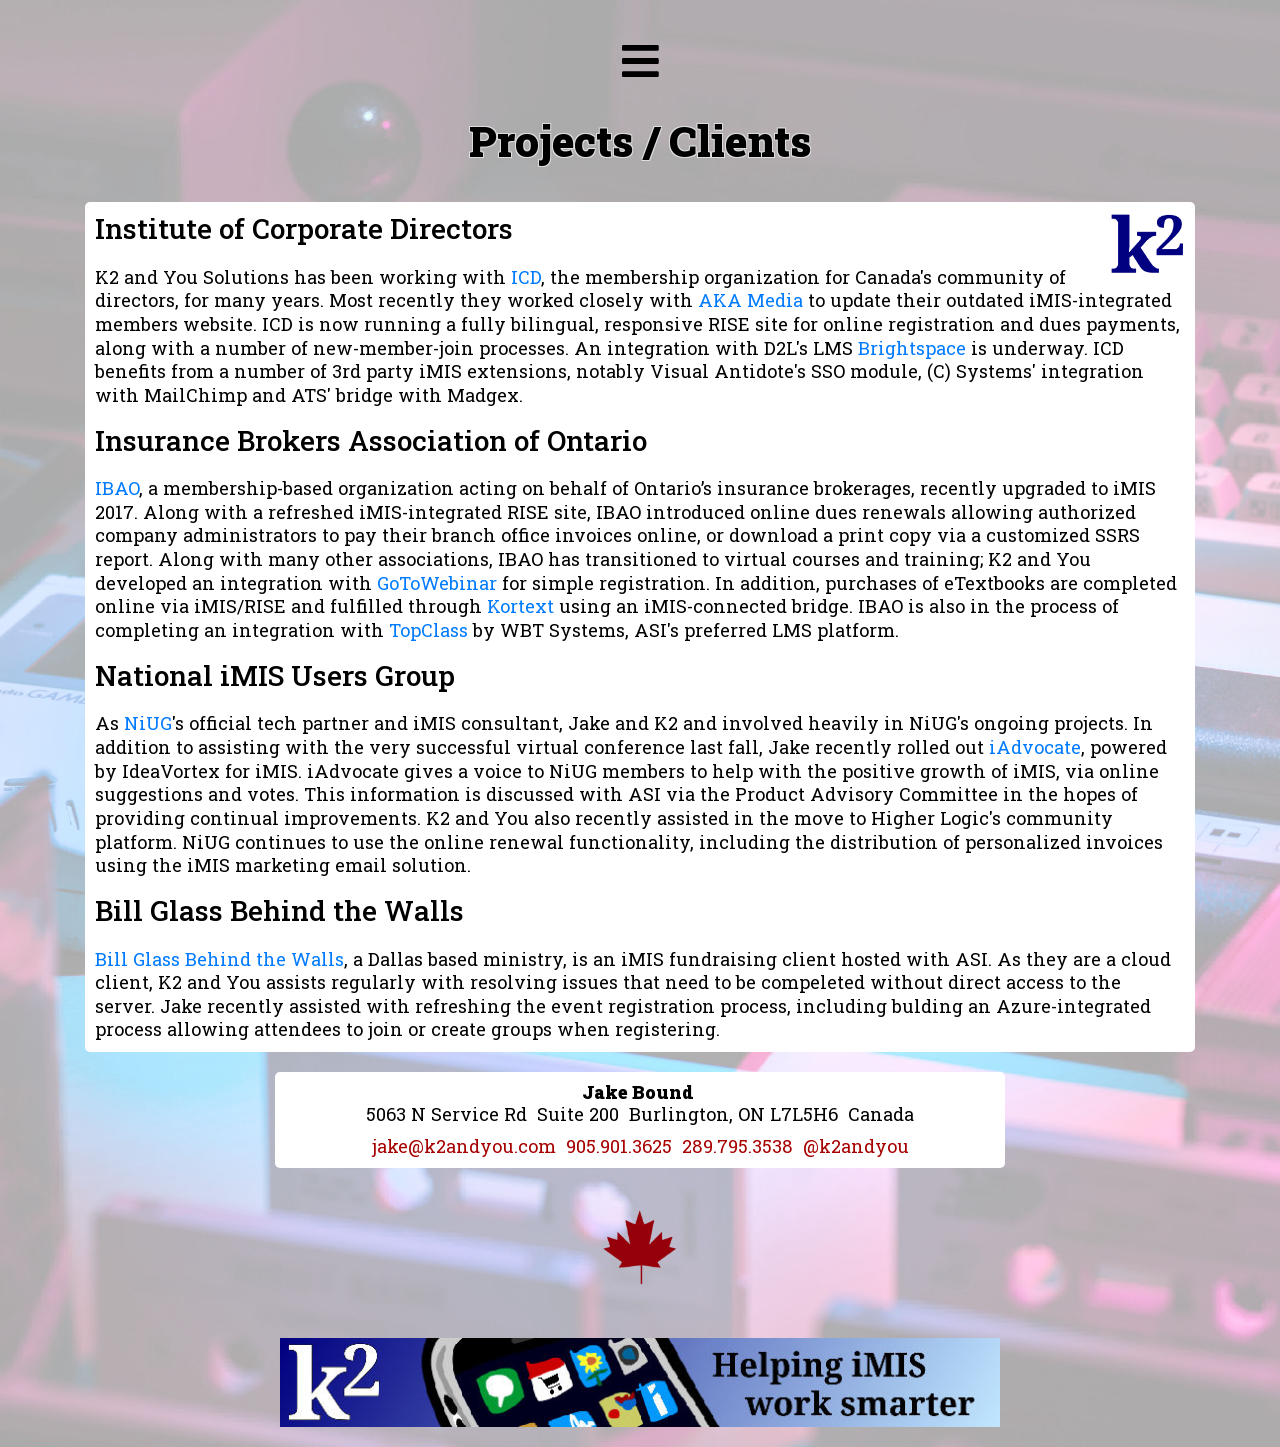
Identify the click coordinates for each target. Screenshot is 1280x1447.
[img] (640, 61)
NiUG (148, 723)
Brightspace (912, 348)
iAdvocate (1035, 747)
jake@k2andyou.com (464, 1146)
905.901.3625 (619, 1146)
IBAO (117, 488)
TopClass (428, 630)
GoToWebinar (437, 583)
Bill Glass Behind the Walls (219, 959)
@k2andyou (856, 1146)
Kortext (520, 606)
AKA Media (750, 300)
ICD (526, 277)
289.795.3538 (737, 1146)
